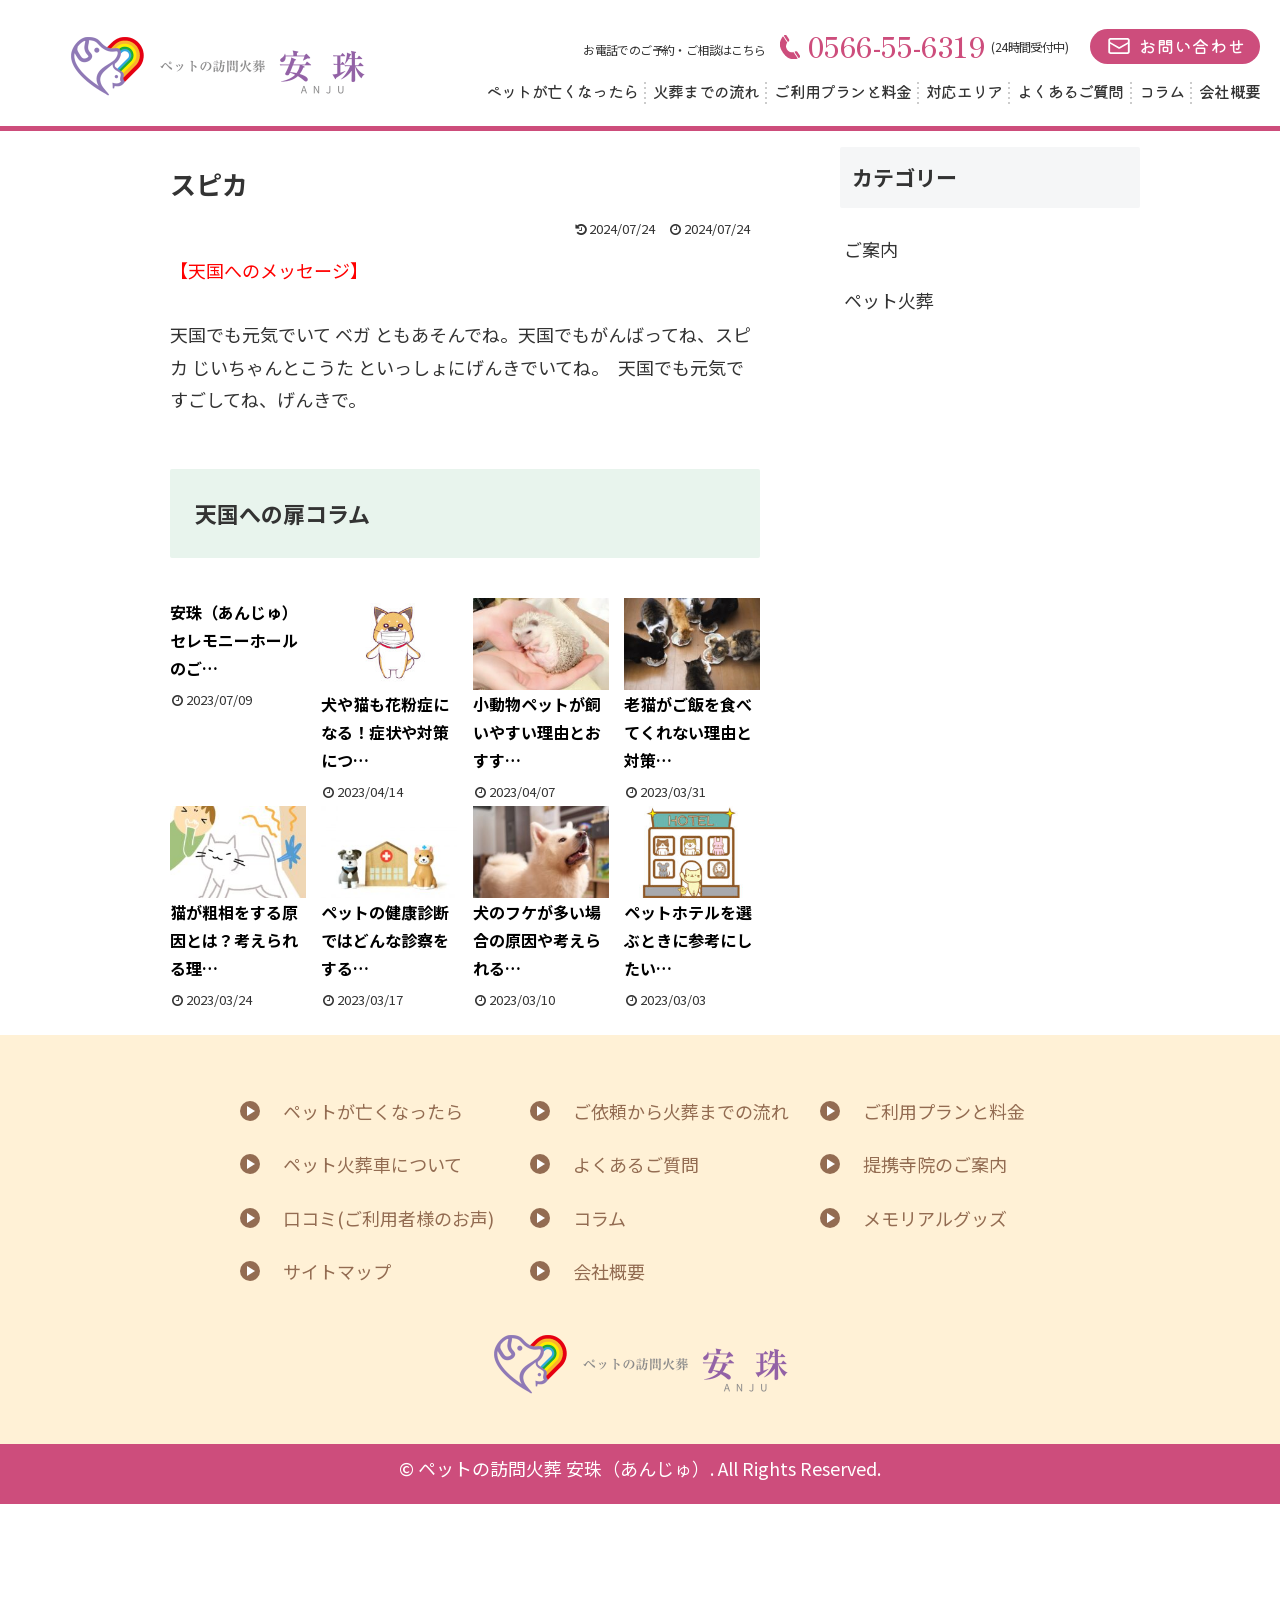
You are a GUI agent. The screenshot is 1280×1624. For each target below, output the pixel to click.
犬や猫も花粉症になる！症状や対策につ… (389, 685)
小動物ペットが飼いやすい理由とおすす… (541, 685)
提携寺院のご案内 (935, 1164)
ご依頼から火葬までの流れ (681, 1111)
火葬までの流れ (706, 91)
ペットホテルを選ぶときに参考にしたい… (692, 893)
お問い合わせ (1192, 45)
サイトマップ (337, 1271)
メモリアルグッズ (935, 1218)
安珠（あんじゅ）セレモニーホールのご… (234, 640)
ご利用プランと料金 (842, 91)
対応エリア (964, 91)
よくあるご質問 (1070, 91)
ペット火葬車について (372, 1164)
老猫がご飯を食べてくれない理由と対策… (692, 685)
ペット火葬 (889, 300)
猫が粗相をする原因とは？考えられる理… (238, 893)
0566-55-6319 (883, 46)
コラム (1162, 91)
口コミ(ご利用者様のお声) (388, 1218)
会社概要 (1229, 91)
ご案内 (871, 249)
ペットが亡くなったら (562, 91)
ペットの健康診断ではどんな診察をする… (389, 893)
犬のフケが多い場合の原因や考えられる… (541, 893)
